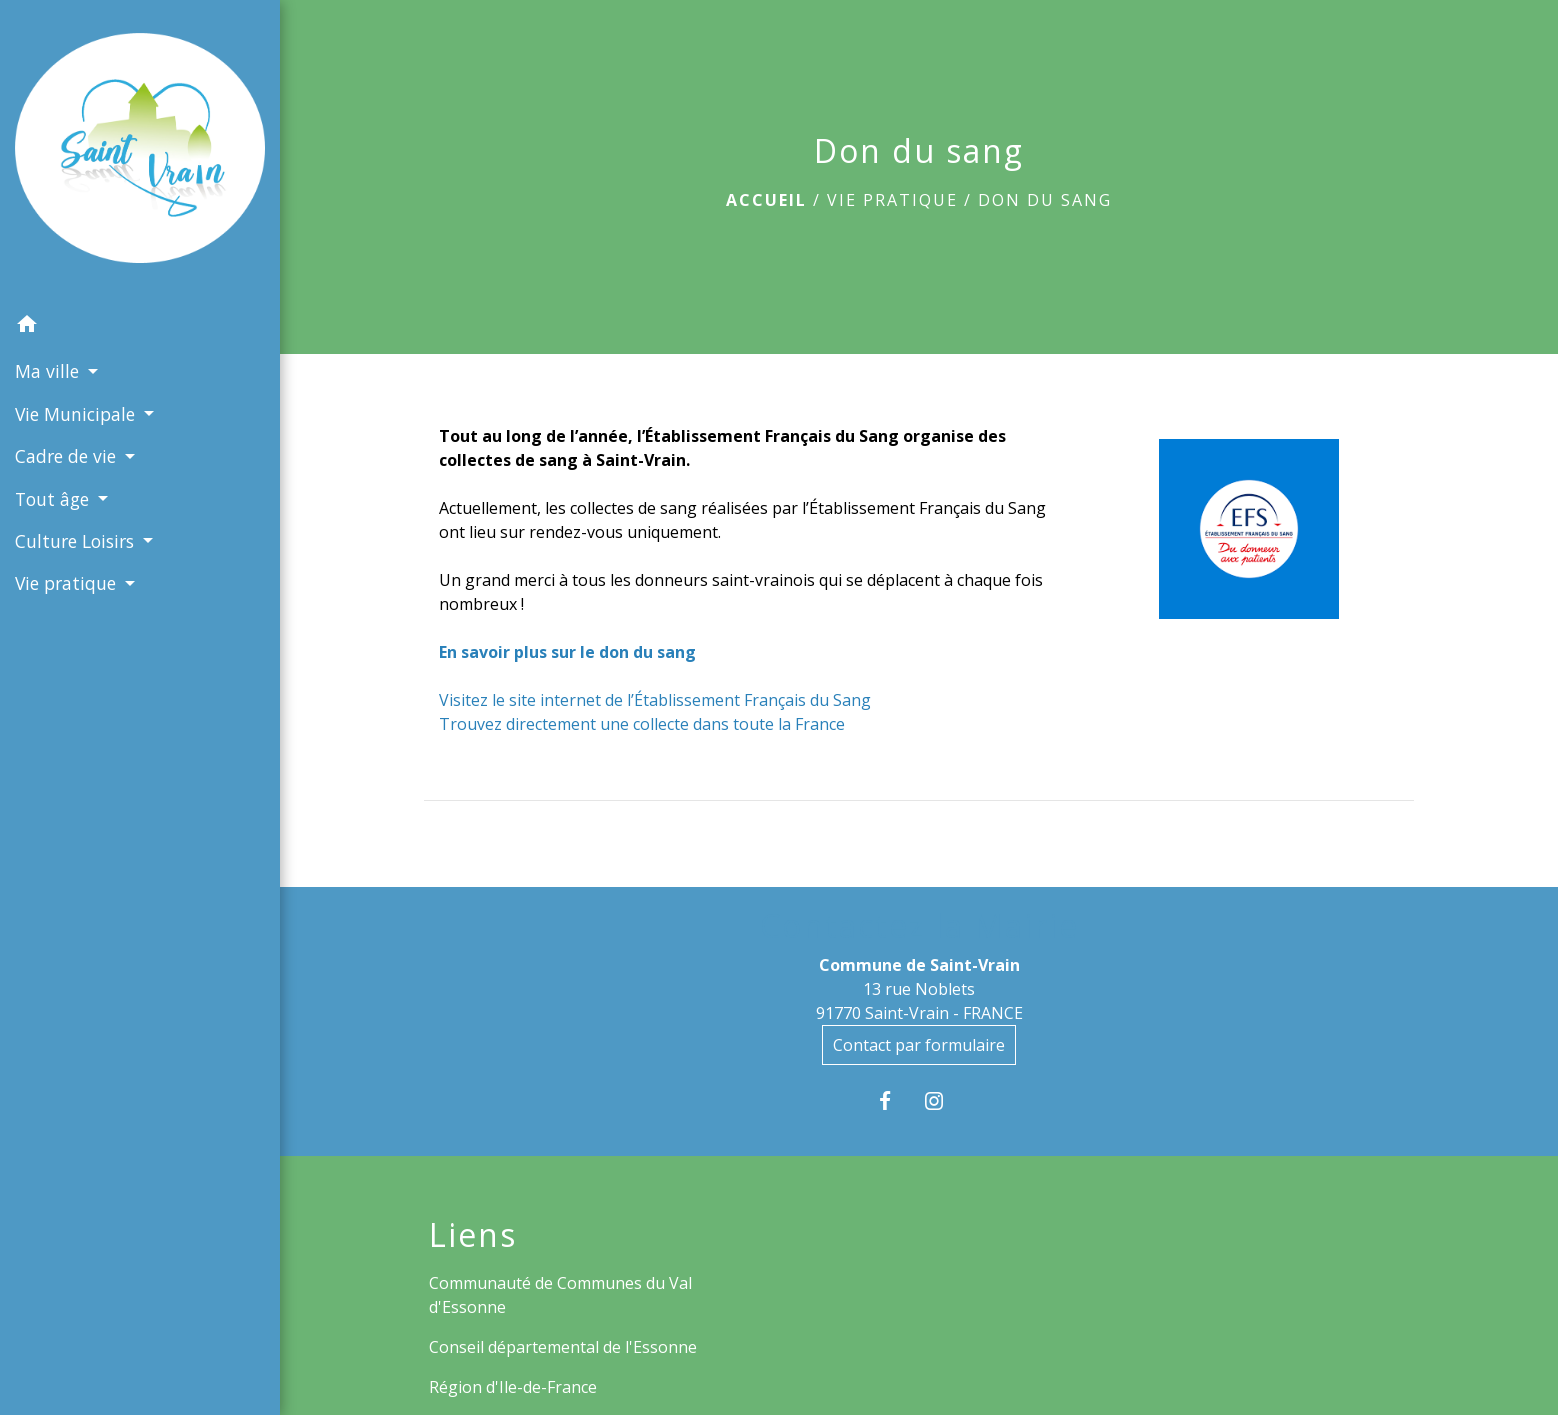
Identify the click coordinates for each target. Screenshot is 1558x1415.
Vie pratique (892, 200)
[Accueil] (140, 151)
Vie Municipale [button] (77, 414)
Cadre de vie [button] (68, 456)
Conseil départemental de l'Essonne (563, 1347)
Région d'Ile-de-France (513, 1387)
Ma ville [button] (49, 371)
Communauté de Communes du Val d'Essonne (560, 1295)
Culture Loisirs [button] (77, 541)
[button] (140, 327)
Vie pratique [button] (68, 583)
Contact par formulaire (919, 1045)
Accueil (766, 200)
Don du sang (1045, 200)
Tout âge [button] (54, 499)
